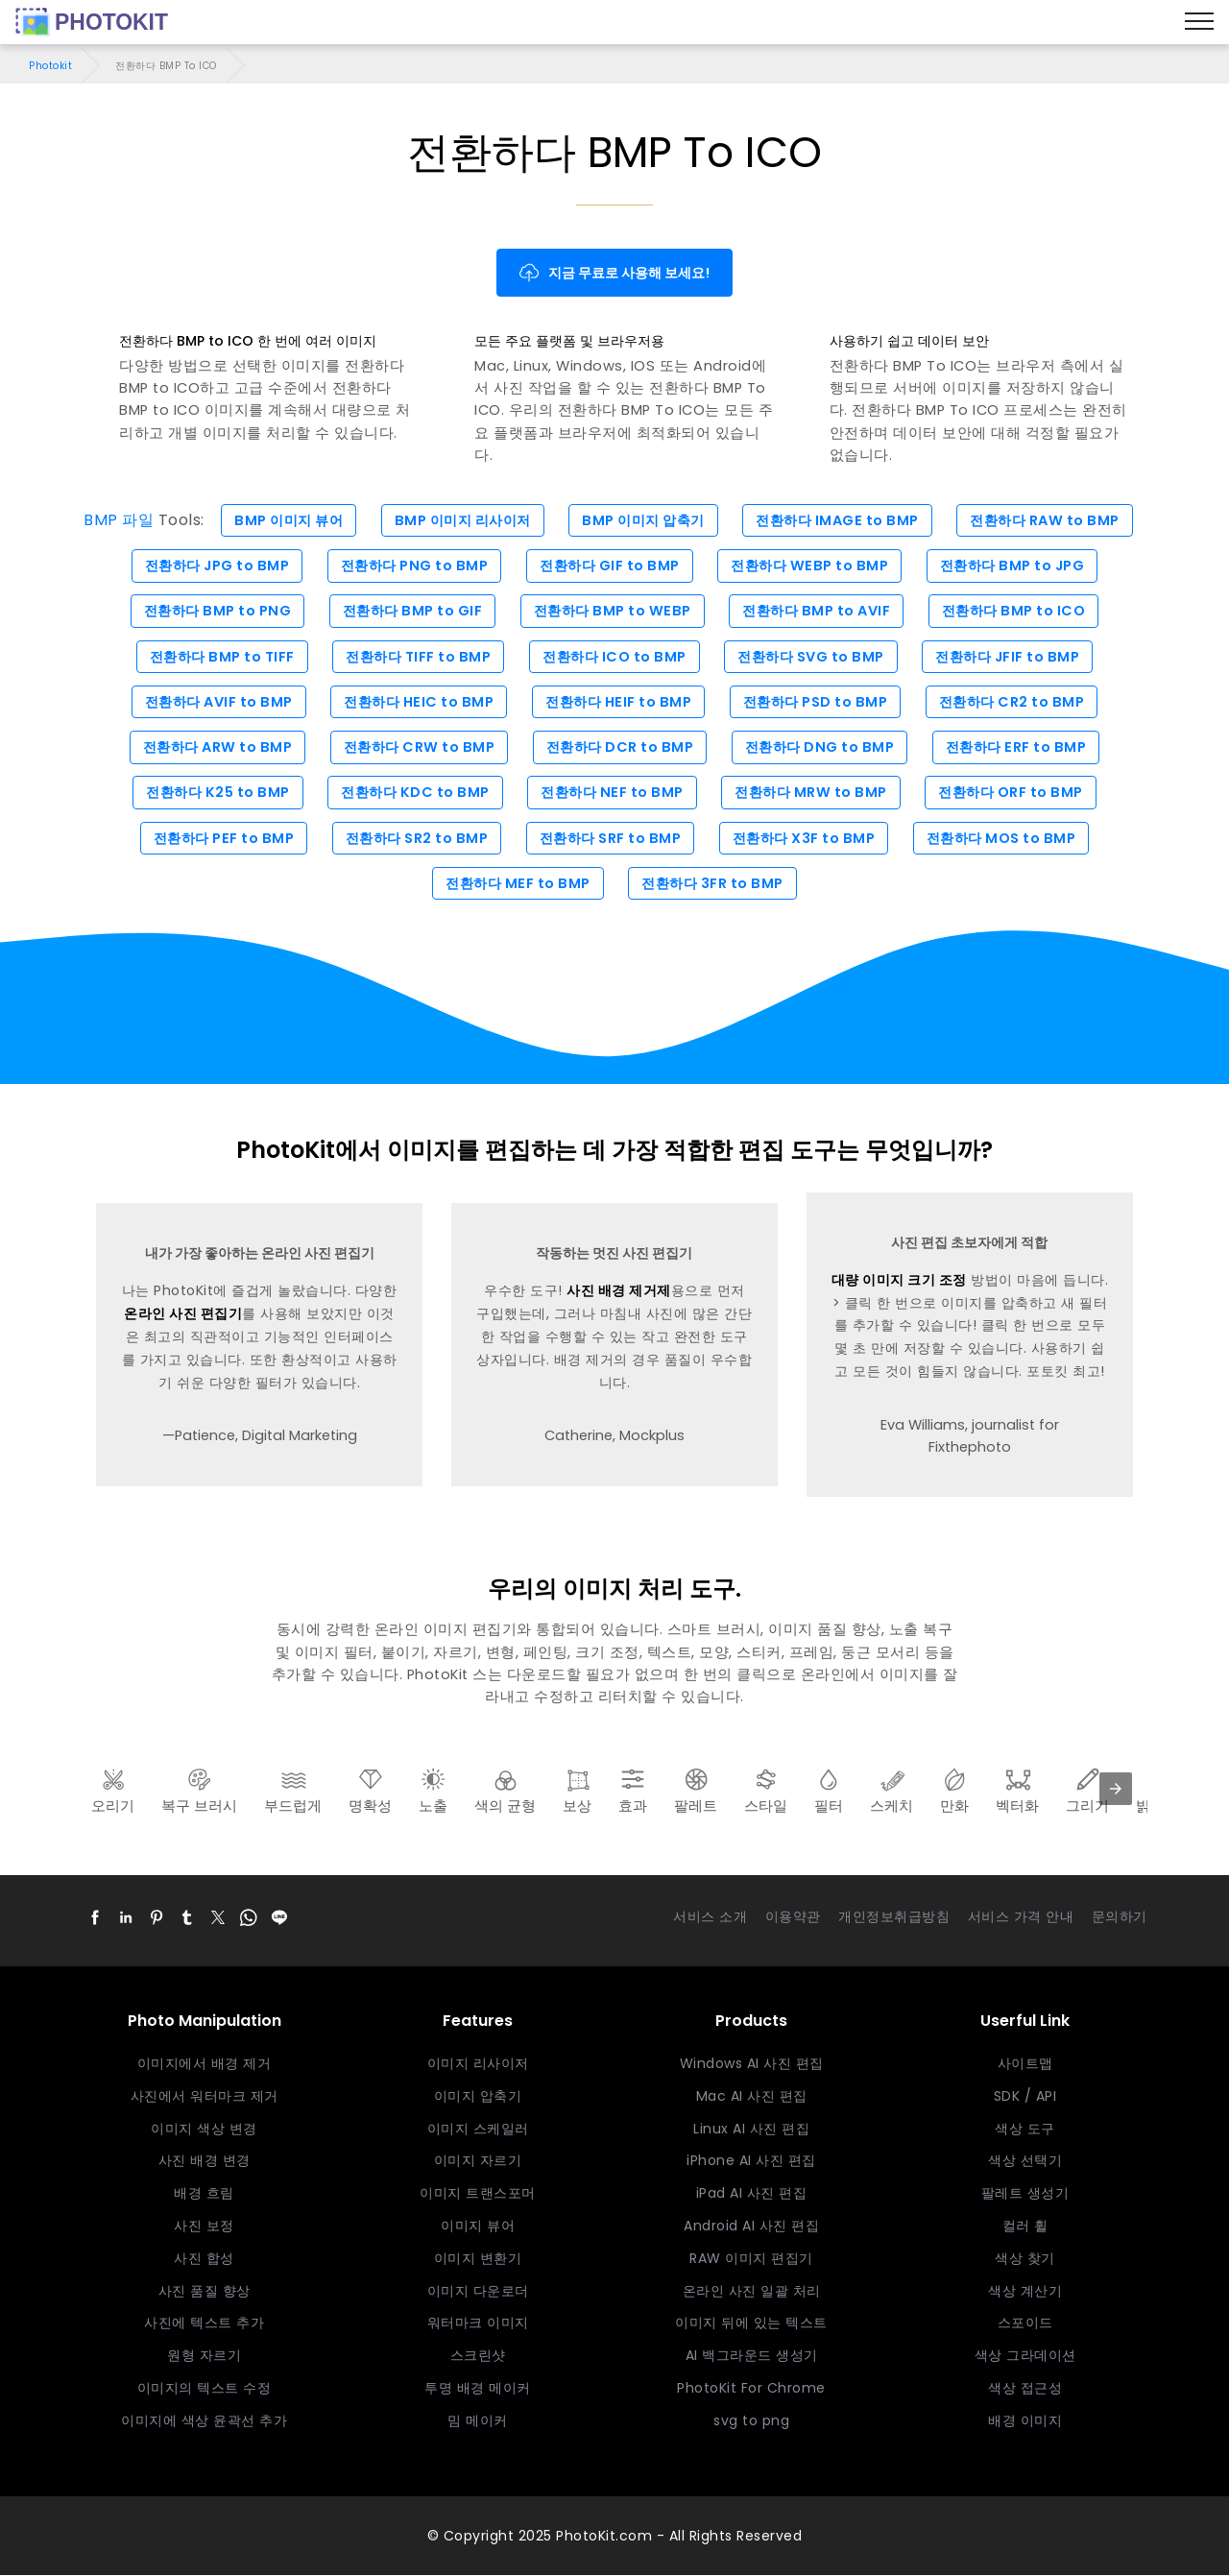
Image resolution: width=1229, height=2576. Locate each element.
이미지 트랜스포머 (478, 2193)
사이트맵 (1025, 2064)
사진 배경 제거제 (618, 1292)
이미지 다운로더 (478, 2291)
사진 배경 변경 (204, 2162)
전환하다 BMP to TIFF (214, 656)
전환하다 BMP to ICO (1022, 611)
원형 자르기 (204, 2356)
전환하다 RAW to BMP (1055, 520)
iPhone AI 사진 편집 (751, 2162)
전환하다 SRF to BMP (611, 839)
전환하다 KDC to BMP (411, 793)
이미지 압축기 (478, 2097)
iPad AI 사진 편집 (751, 2193)
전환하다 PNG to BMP (411, 565)
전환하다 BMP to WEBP (612, 611)
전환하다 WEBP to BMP (813, 565)
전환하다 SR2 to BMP (413, 839)
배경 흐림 (204, 2193)
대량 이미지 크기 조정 (899, 1280)
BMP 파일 (106, 520)
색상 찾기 (1025, 2259)
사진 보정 (204, 2226)
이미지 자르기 (478, 2162)
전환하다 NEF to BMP (612, 793)
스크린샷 (478, 2356)
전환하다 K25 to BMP (210, 793)
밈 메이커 (477, 2421)
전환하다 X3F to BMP (808, 839)
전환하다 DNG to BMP (824, 748)
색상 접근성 (1025, 2388)
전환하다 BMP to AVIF (820, 611)
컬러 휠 (1025, 2226)
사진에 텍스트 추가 (204, 2323)
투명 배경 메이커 (477, 2388)
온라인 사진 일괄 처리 (752, 2291)
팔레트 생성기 (1025, 2193)
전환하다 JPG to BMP (209, 565)
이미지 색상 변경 (204, 2129)
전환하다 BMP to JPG (1020, 565)
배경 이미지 (1025, 2421)
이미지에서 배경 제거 (204, 2064)
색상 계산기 (1025, 2291)
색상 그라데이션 (1025, 2356)
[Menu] (1199, 22)
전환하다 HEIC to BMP (415, 701)
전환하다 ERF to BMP (1024, 748)
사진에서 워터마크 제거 (204, 2097)
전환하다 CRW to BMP (416, 748)
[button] (95, 1918)
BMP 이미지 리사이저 (458, 520)
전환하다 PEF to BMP (216, 839)
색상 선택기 (1025, 2162)
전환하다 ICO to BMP (614, 656)
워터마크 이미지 (478, 2323)
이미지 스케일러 (478, 2129)
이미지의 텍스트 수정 (204, 2388)
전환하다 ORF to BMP (1018, 793)
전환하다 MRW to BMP (814, 793)
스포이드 (1025, 2323)
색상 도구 (1025, 2129)
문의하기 (1119, 1917)
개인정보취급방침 (894, 1917)
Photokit (50, 66)
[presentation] (1115, 1789)
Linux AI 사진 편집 (751, 2129)
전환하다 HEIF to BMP (618, 701)
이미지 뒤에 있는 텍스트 (751, 2323)
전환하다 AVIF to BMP (211, 701)
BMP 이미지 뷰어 (278, 520)
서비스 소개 (710, 1917)
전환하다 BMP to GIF (409, 611)
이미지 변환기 (478, 2259)
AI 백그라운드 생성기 (752, 2356)
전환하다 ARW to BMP (210, 748)
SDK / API (1025, 2097)
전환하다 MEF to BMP (516, 884)
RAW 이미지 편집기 (751, 2259)
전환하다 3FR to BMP (714, 884)
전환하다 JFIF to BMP (1015, 656)
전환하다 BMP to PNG (210, 611)
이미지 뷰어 (478, 2226)
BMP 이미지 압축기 (645, 520)
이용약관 (793, 1917)
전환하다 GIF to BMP (610, 565)
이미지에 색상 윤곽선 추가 (204, 2421)
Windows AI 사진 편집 (752, 2064)
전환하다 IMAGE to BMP (844, 520)
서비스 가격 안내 (1021, 1917)
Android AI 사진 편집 (751, 2226)
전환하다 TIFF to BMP (414, 656)
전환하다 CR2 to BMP (1020, 701)
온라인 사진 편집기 (183, 1314)
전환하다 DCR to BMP (620, 748)
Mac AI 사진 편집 (751, 2097)
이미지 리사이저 (478, 2064)
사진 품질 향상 (204, 2291)
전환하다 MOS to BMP (1009, 839)
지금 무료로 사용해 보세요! (615, 272)
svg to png (751, 2421)
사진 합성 (204, 2259)
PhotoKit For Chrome (751, 2388)
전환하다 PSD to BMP (819, 701)
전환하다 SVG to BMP (814, 656)
